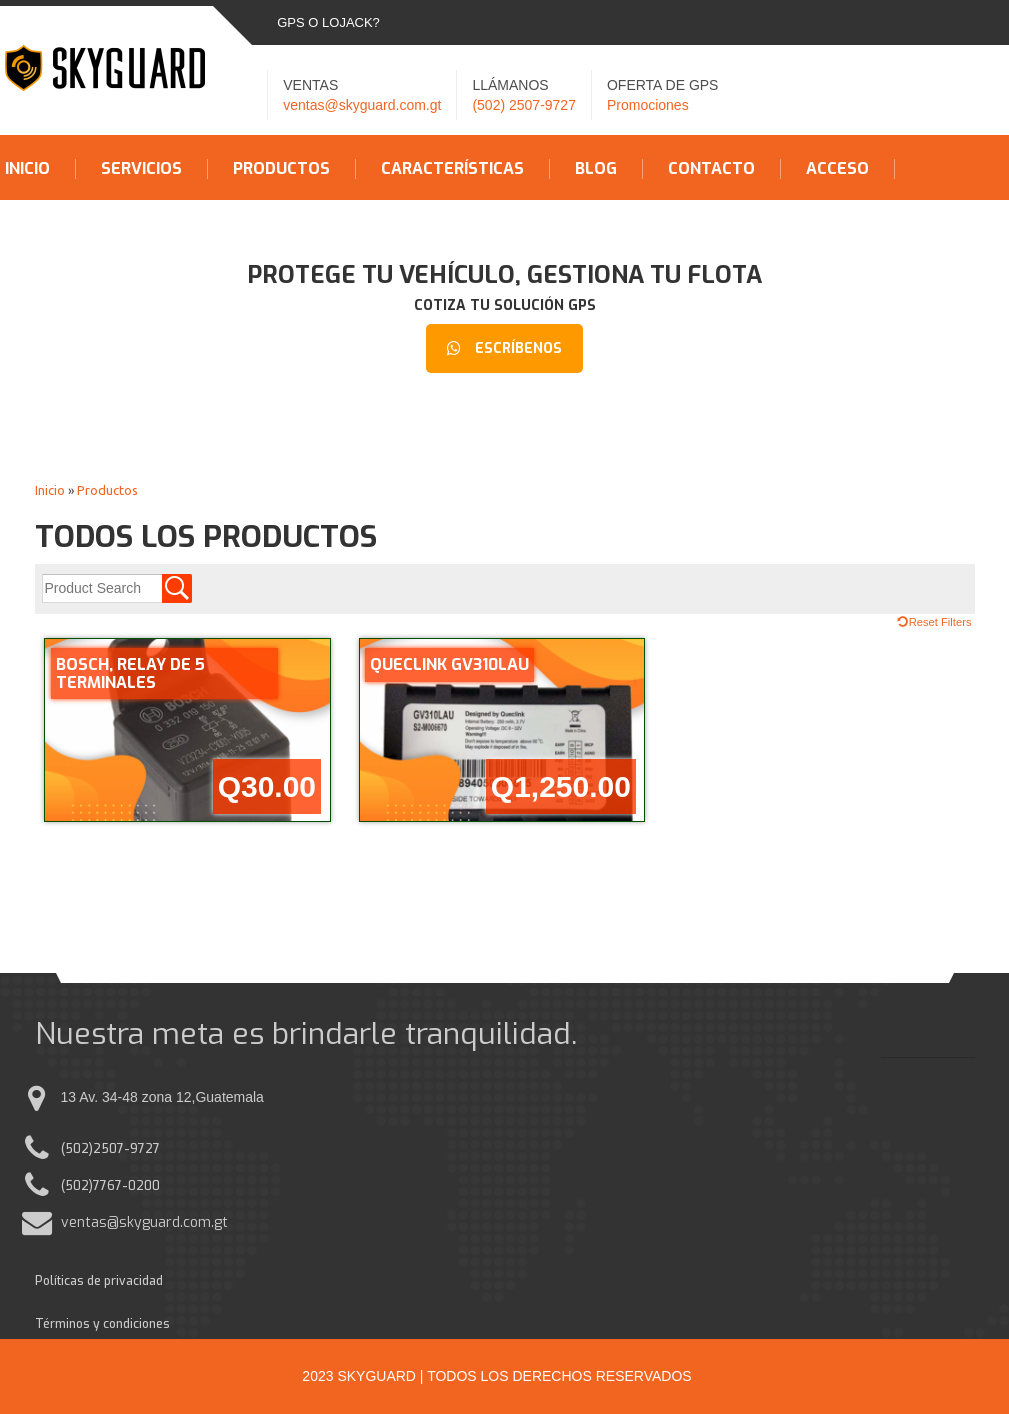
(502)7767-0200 (110, 1186)
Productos (281, 169)
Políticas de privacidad (99, 1281)
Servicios (141, 169)
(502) (77, 1149)
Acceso (837, 169)
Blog (596, 169)
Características (452, 169)
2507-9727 (126, 1149)
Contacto (711, 169)
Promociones (648, 105)
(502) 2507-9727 (524, 105)
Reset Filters (940, 622)
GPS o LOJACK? (328, 22)
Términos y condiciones (102, 1324)
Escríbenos (504, 348)
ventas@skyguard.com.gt (362, 105)
